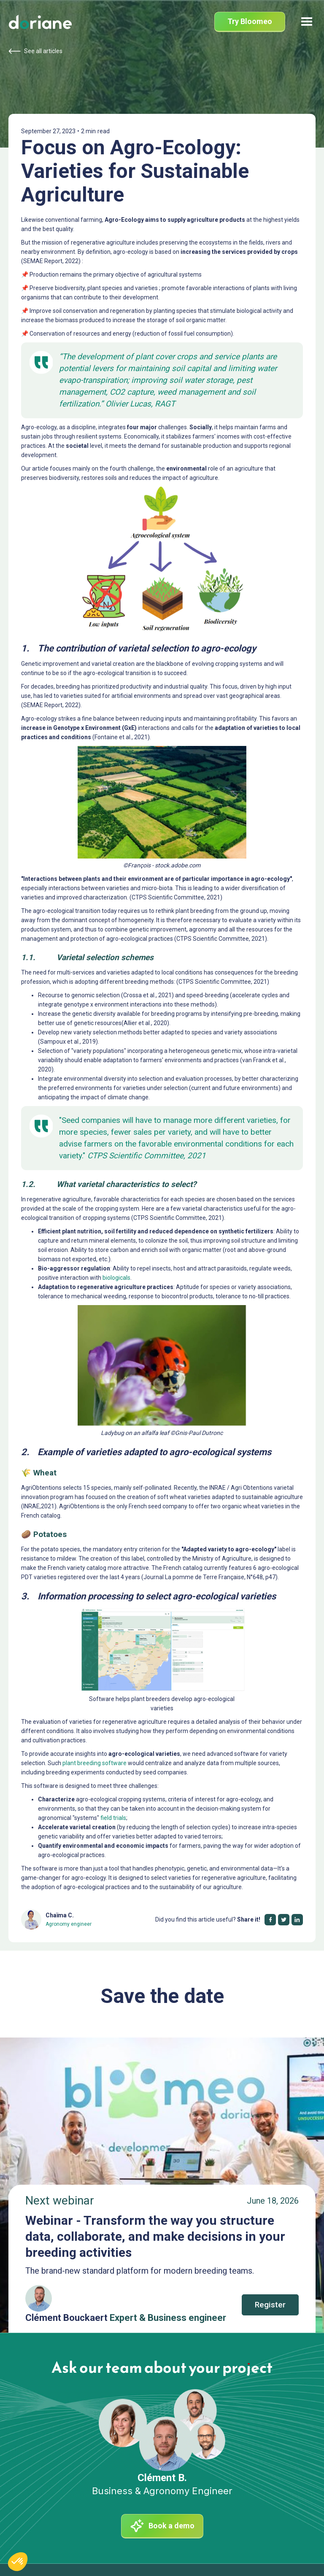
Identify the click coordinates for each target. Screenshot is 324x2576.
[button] (307, 21)
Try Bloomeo (249, 21)
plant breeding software (94, 1763)
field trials (113, 1817)
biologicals (116, 1277)
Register (270, 2305)
